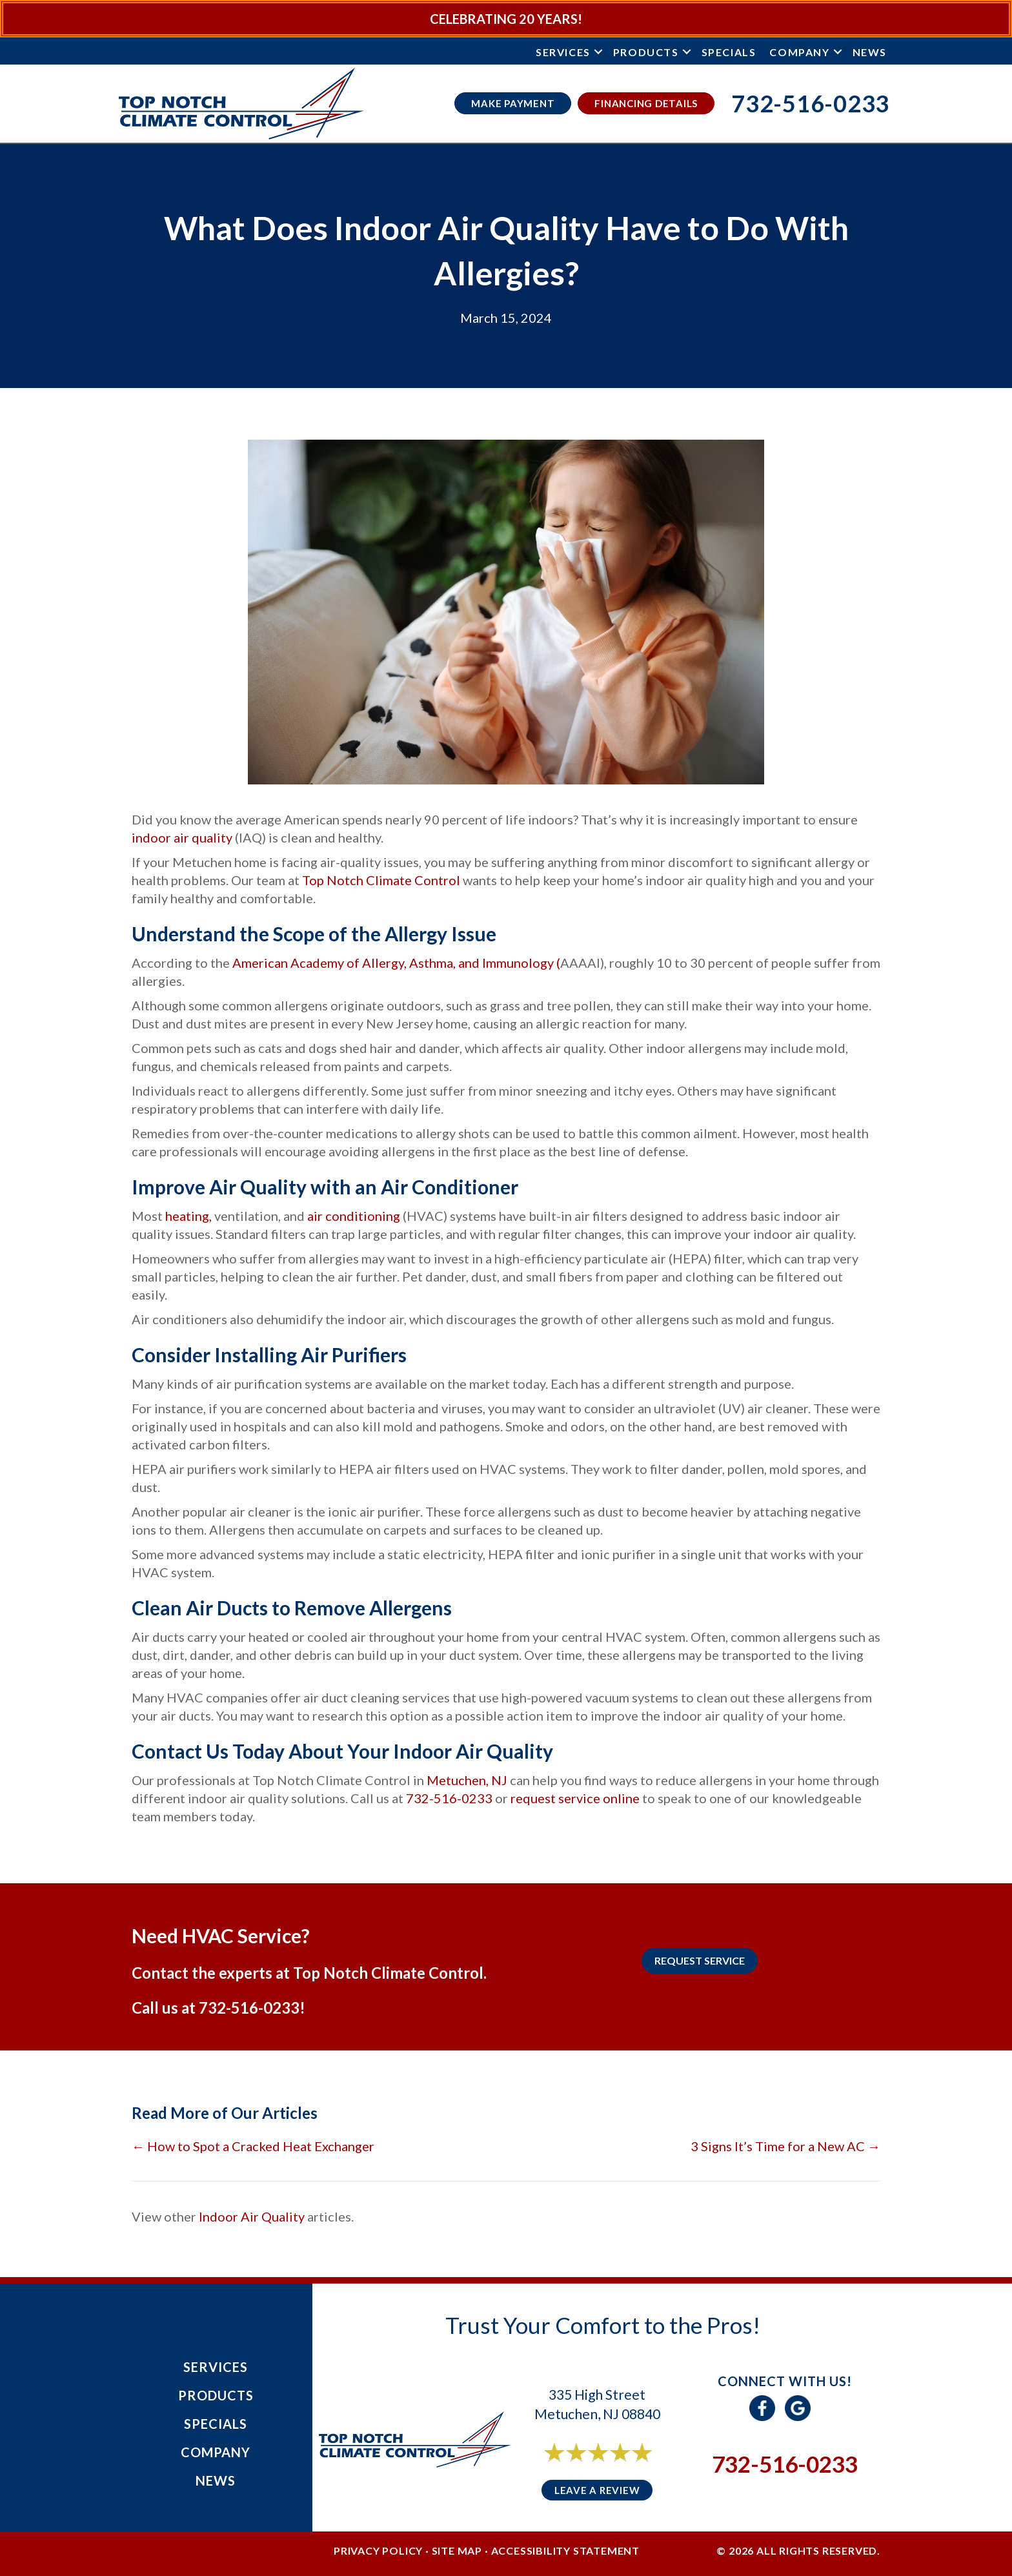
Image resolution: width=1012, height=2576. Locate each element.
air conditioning (352, 1215)
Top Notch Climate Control (382, 880)
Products (646, 52)
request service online (575, 1798)
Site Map (457, 2550)
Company (799, 52)
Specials (729, 52)
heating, (187, 1215)
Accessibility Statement (565, 2550)
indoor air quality (182, 837)
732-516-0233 (450, 1798)
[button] (598, 52)
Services (563, 52)
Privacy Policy (378, 2550)
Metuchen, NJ (467, 1780)
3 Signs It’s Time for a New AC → (785, 2146)
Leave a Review (597, 2490)
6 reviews (609, 2466)
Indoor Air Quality (252, 2216)
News (870, 52)
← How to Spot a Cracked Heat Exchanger (253, 2146)
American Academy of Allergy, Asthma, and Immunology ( (396, 962)
